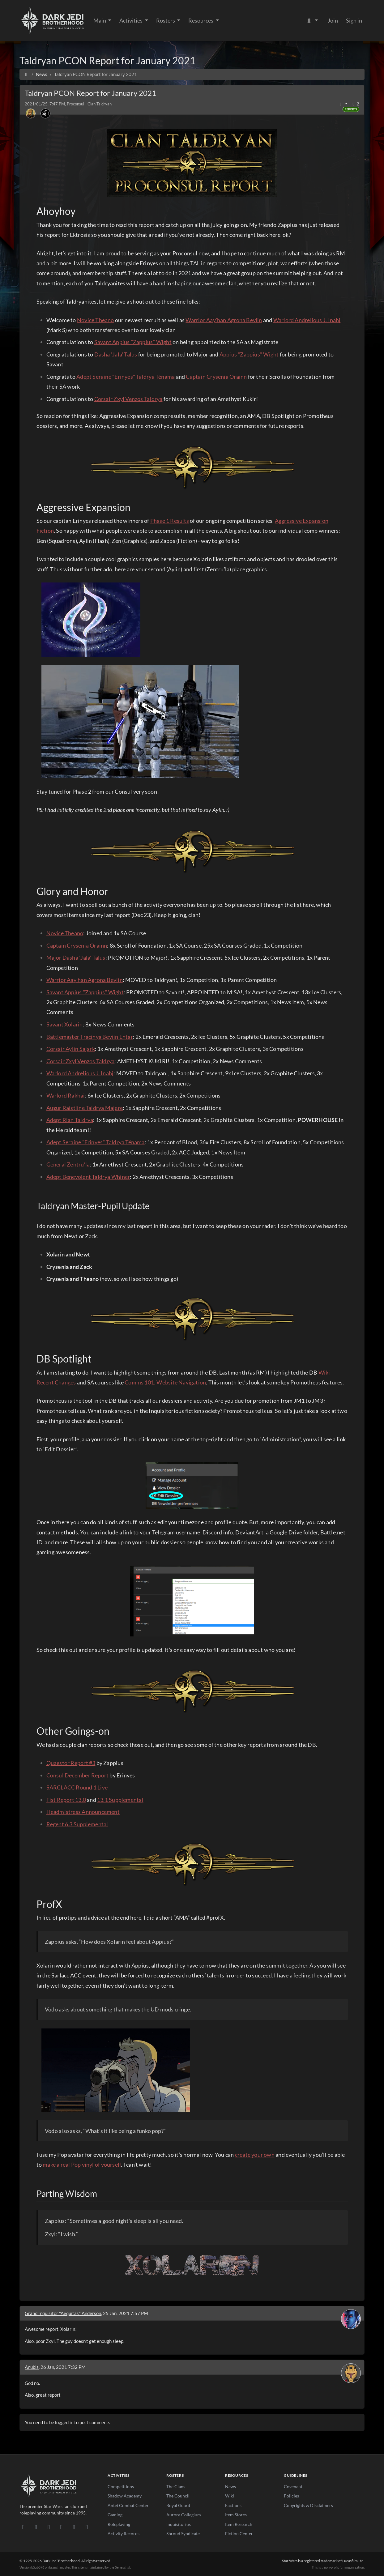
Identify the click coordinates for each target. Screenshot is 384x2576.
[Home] (26, 74)
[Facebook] (49, 2526)
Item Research (238, 2524)
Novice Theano (95, 320)
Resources (201, 20)
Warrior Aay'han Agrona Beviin (224, 320)
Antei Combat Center (128, 2505)
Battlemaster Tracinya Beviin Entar (89, 1036)
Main (100, 20)
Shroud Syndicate (183, 2533)
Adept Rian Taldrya (69, 1119)
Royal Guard (178, 2505)
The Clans (175, 2486)
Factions (233, 2505)
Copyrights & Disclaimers (308, 2505)
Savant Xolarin (64, 1024)
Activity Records (123, 2533)
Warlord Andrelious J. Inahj (307, 320)
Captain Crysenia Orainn (216, 376)
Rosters (166, 20)
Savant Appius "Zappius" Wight (133, 342)
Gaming (115, 2514)
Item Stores (236, 2514)
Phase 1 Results (169, 520)
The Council (178, 2495)
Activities (131, 20)
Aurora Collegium (183, 2514)
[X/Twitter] (74, 2526)
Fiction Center (239, 2533)
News (230, 2486)
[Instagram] (61, 2526)
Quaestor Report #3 (71, 1762)
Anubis (32, 2367)
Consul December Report (77, 1775)
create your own (255, 2154)
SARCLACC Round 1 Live (77, 1787)
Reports (351, 109)
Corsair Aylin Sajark (70, 1048)
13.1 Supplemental (120, 1799)
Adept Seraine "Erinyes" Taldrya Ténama (125, 376)
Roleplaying (119, 2524)
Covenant (293, 2486)
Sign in (354, 20)
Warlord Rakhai (65, 1095)
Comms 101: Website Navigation (165, 1382)
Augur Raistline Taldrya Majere (84, 1107)
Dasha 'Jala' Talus (115, 354)
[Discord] (23, 2526)
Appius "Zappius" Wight (249, 354)
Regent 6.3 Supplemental (77, 1824)
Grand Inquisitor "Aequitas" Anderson (63, 2313)
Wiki (229, 2495)
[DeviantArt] (36, 2526)
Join (333, 20)
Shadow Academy (125, 2495)
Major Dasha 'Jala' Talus (75, 957)
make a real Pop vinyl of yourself (82, 2164)
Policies (291, 2495)
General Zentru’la (68, 1164)
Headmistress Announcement (83, 1811)
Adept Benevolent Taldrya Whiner (88, 1176)
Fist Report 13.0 (66, 1799)
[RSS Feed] (87, 2526)
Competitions (121, 2486)
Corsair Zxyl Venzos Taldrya (128, 398)
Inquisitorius (178, 2524)
